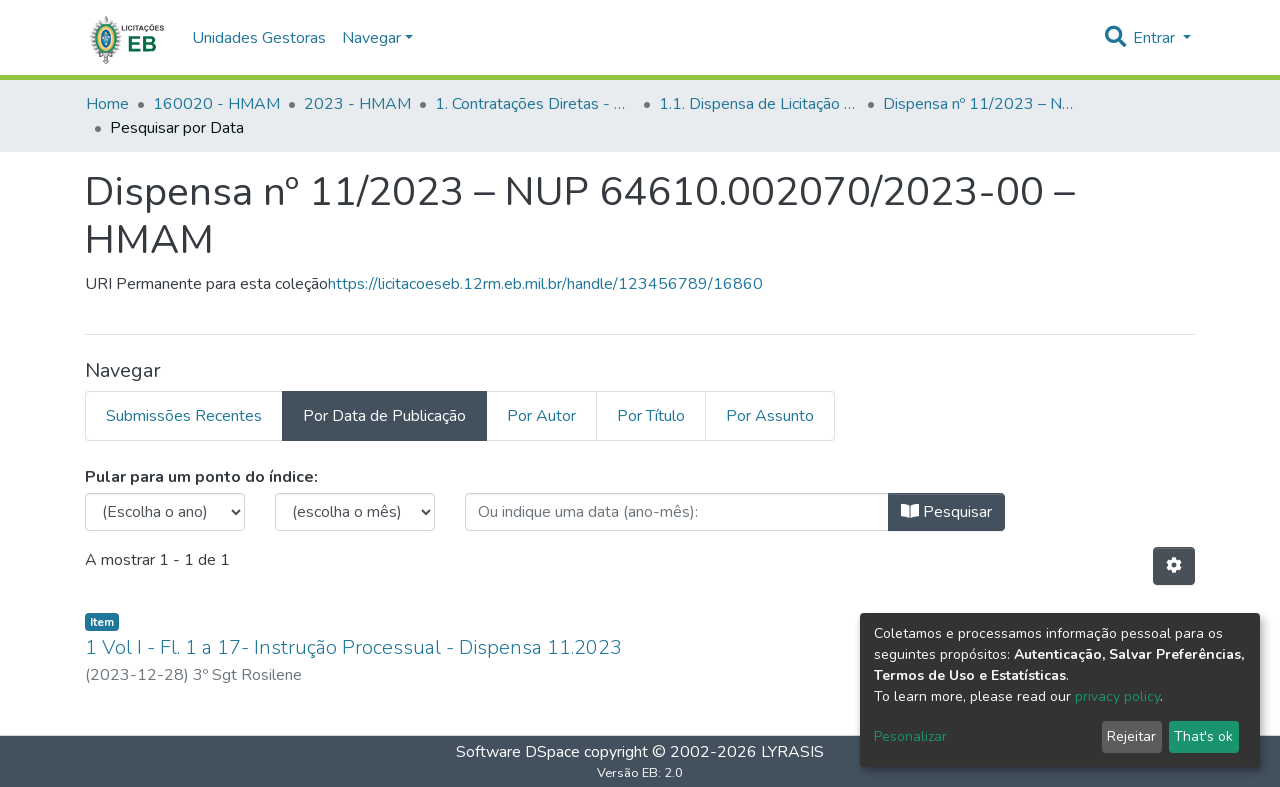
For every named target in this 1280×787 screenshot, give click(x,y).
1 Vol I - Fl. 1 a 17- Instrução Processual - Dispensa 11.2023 (353, 647)
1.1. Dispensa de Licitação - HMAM (759, 104)
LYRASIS (792, 752)
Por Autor (541, 416)
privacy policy (1117, 696)
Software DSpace (518, 752)
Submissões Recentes (184, 416)
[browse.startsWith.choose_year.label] (165, 512)
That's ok (1203, 736)
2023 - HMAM (357, 104)
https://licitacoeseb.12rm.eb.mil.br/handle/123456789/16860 (545, 284)
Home (107, 104)
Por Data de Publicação (384, 416)
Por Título (651, 416)
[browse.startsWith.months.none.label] (355, 512)
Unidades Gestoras (259, 38)
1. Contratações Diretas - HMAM (535, 104)
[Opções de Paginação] (1174, 566)
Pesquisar (946, 512)
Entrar (1156, 38)
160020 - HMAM (216, 104)
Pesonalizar (910, 736)
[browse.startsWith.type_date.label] (677, 512)
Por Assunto (770, 416)
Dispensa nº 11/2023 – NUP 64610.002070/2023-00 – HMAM (983, 104)
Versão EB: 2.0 (640, 773)
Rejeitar (1131, 736)
